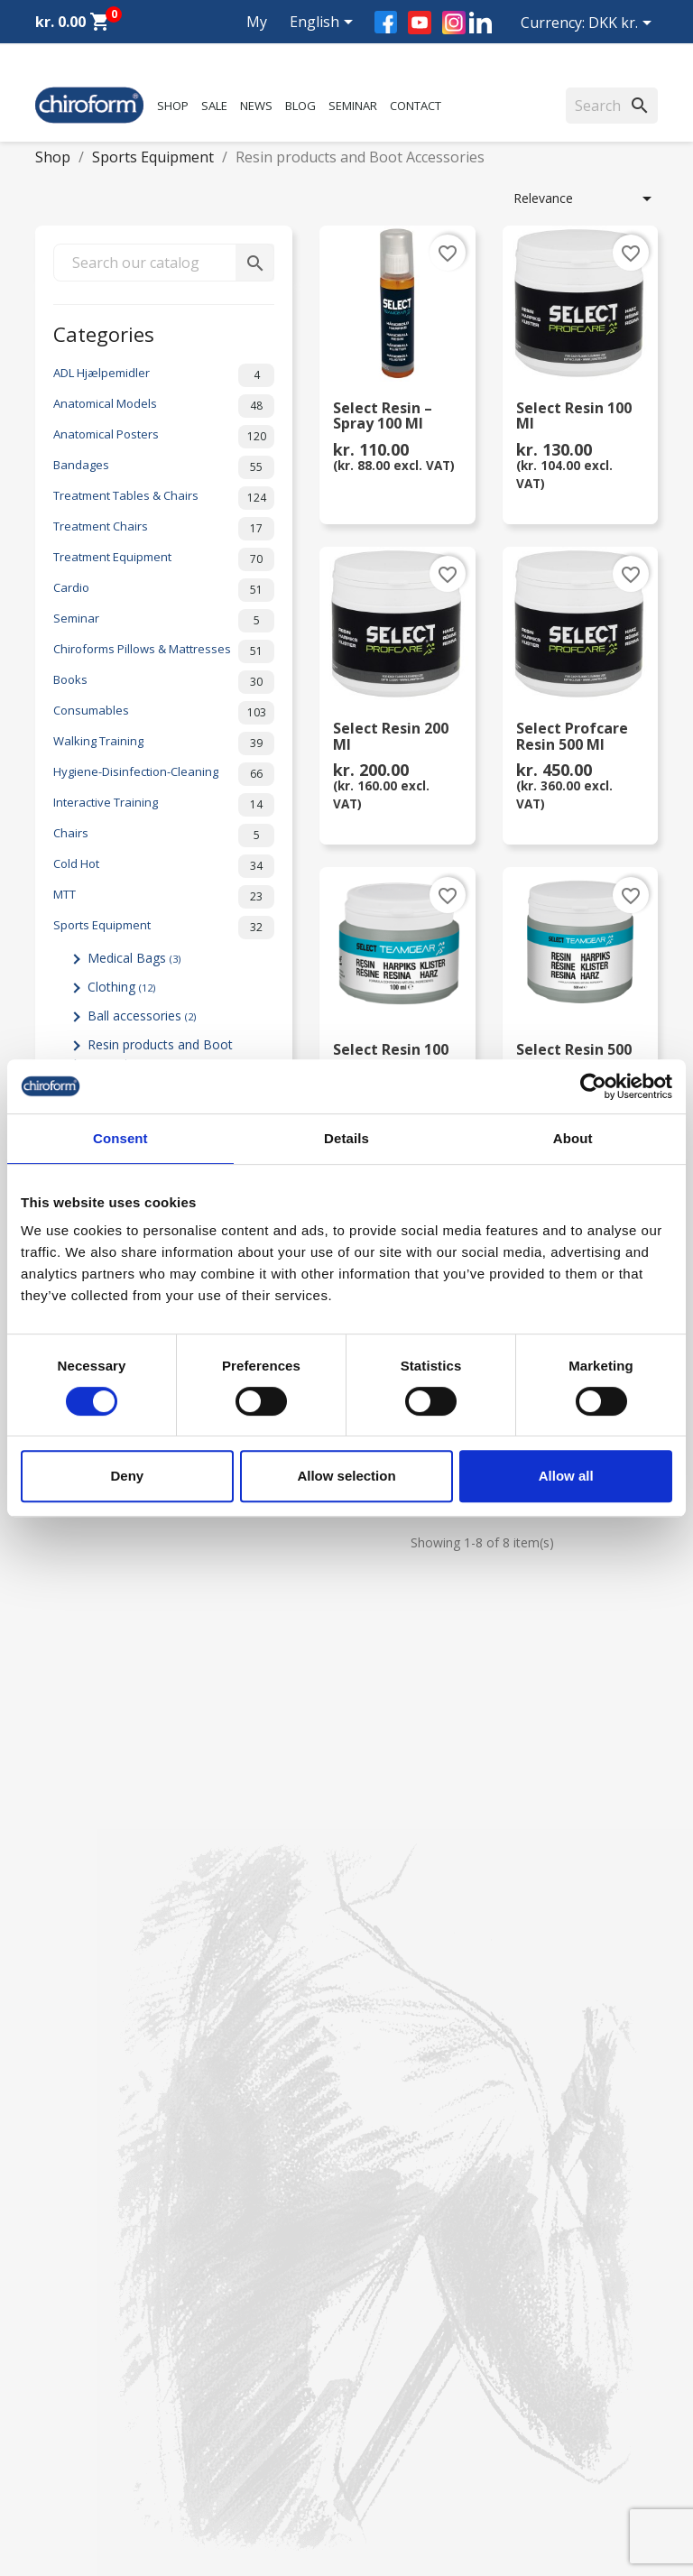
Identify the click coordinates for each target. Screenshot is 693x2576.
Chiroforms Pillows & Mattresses (163, 651)
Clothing (121, 986)
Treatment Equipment (163, 559)
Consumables (163, 713)
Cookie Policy (399, 2268)
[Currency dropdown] (623, 24)
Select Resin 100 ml (574, 417)
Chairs (163, 835)
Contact (415, 105)
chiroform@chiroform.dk (107, 2497)
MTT (163, 897)
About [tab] (573, 1138)
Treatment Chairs (163, 528)
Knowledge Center (89, 2198)
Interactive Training (163, 805)
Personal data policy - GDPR (442, 2198)
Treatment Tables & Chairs (163, 498)
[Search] (612, 106)
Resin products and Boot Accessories (152, 1054)
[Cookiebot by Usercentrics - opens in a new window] (593, 1086)
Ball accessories (142, 1015)
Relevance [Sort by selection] (585, 198)
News (256, 105)
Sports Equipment (163, 927)
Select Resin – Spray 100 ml (382, 417)
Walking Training (163, 743)
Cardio (163, 590)
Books (163, 682)
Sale (214, 105)
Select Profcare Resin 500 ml (572, 737)
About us (386, 2060)
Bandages (163, 467)
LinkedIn (480, 22)
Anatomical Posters (163, 436)
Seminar (352, 105)
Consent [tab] (120, 1138)
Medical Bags (134, 957)
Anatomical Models (163, 406)
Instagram (454, 22)
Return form (395, 2245)
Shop (173, 105)
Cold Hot (163, 866)
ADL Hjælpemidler (163, 375)
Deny (126, 1475)
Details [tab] (346, 1138)
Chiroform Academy (93, 2083)
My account (240, 43)
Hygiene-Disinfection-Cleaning (163, 774)
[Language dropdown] (324, 23)
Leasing (57, 2245)
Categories (103, 332)
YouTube (419, 22)
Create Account (80, 2268)
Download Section (89, 2221)
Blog (300, 105)
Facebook (385, 22)
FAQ (372, 2107)
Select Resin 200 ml (390, 737)
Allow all (566, 1475)
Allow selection (346, 1475)
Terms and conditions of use (444, 2221)
